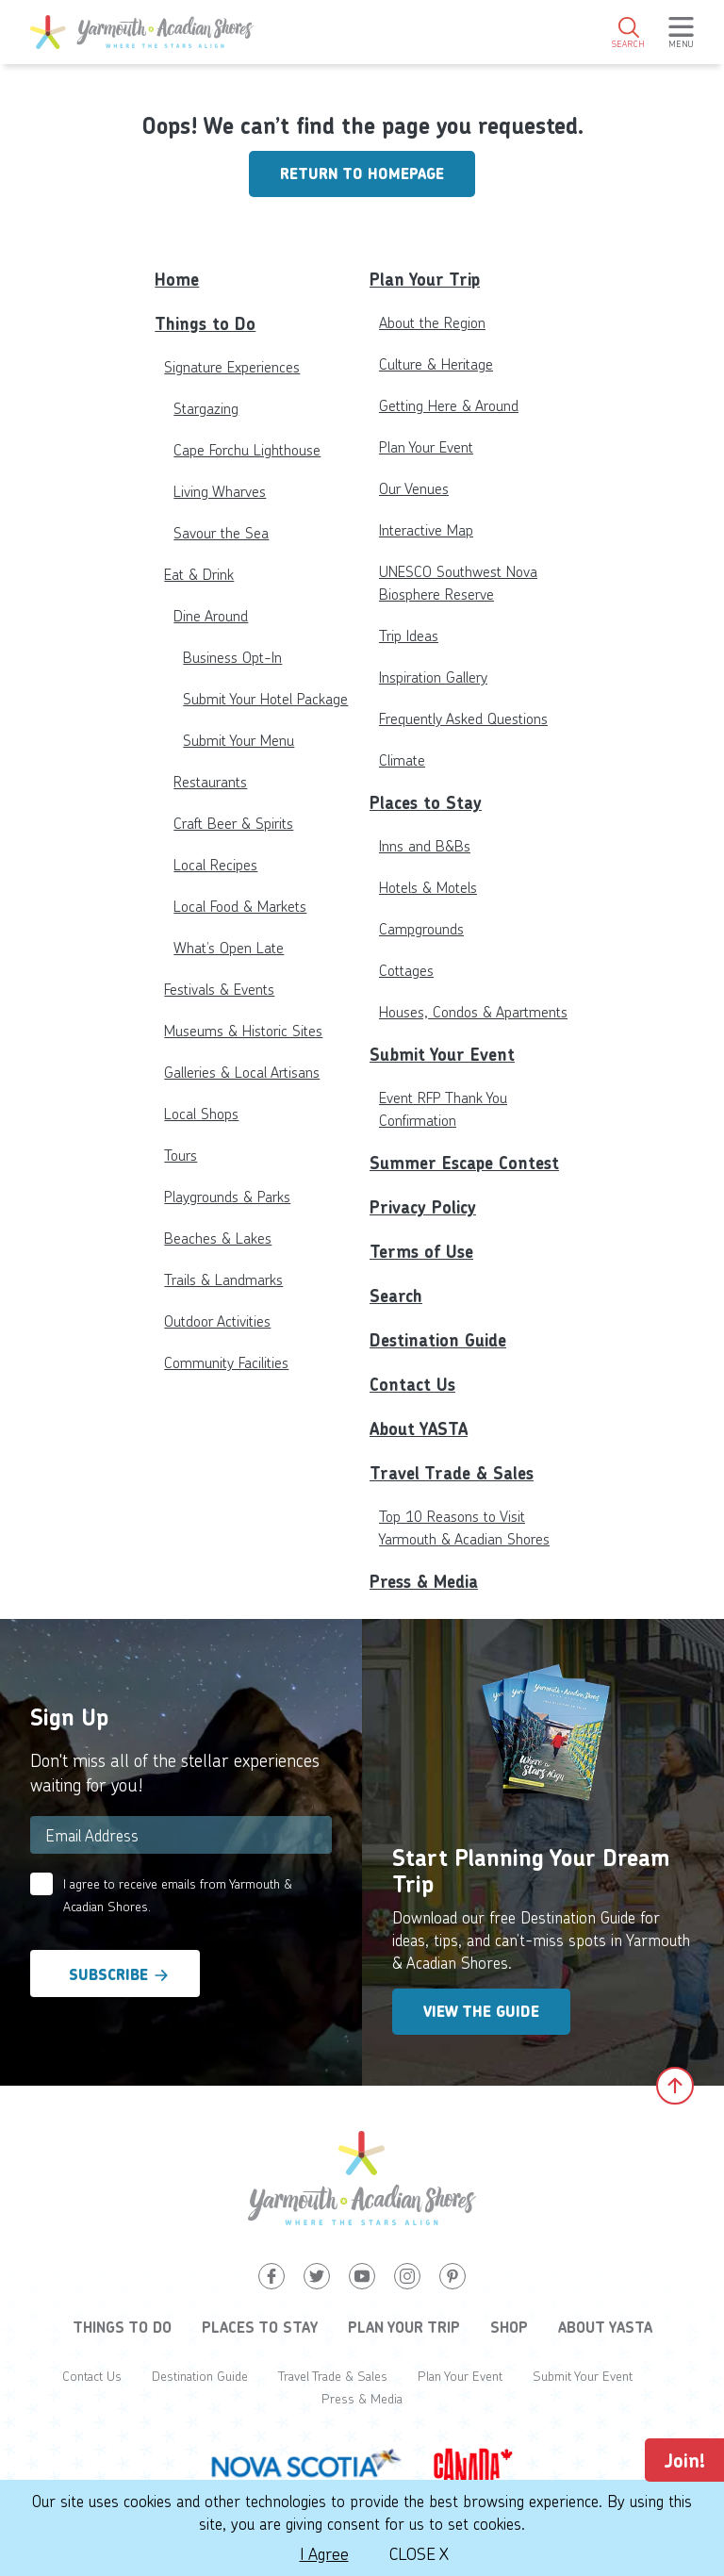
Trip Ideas (408, 635)
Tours (180, 1154)
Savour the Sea (221, 532)
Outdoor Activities (217, 1320)
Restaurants (210, 781)
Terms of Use (421, 1252)
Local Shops (201, 1113)
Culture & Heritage (436, 363)
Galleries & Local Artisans (242, 1072)
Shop (509, 2327)
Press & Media (424, 1582)
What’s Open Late (228, 947)
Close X (419, 2553)
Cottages (406, 970)
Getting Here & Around (448, 405)
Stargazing (206, 408)
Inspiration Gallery (433, 676)
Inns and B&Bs (424, 845)
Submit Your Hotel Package (265, 698)
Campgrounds (421, 928)
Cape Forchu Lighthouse (247, 449)
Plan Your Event (426, 446)
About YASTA (419, 1429)
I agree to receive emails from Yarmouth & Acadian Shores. (177, 1894)
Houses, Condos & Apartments (473, 1011)
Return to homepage (362, 174)
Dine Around (210, 615)
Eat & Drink (199, 574)
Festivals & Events (219, 989)
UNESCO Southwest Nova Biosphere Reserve (458, 582)
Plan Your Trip (425, 279)
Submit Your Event (442, 1054)
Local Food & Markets (239, 906)
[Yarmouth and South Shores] (142, 32)
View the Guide (481, 2012)
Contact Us (412, 1384)
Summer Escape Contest (464, 1163)
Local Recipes (215, 864)
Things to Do (205, 324)
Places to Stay (426, 803)
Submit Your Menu (238, 740)
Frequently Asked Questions (463, 718)
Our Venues (414, 488)
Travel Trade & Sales (452, 1473)
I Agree (324, 2553)
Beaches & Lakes (218, 1237)
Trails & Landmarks (223, 1279)
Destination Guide (438, 1340)
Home (177, 279)
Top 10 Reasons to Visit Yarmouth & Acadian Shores (464, 1527)
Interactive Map (426, 529)
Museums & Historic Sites (243, 1030)
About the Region (432, 322)
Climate (402, 759)
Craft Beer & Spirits (233, 823)
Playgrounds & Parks (227, 1196)
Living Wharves (219, 491)
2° (658, 99)
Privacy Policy (423, 1207)
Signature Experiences (232, 366)
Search (396, 1296)
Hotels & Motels (428, 887)
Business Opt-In (232, 657)
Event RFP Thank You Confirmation (443, 1108)
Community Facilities (226, 1362)
